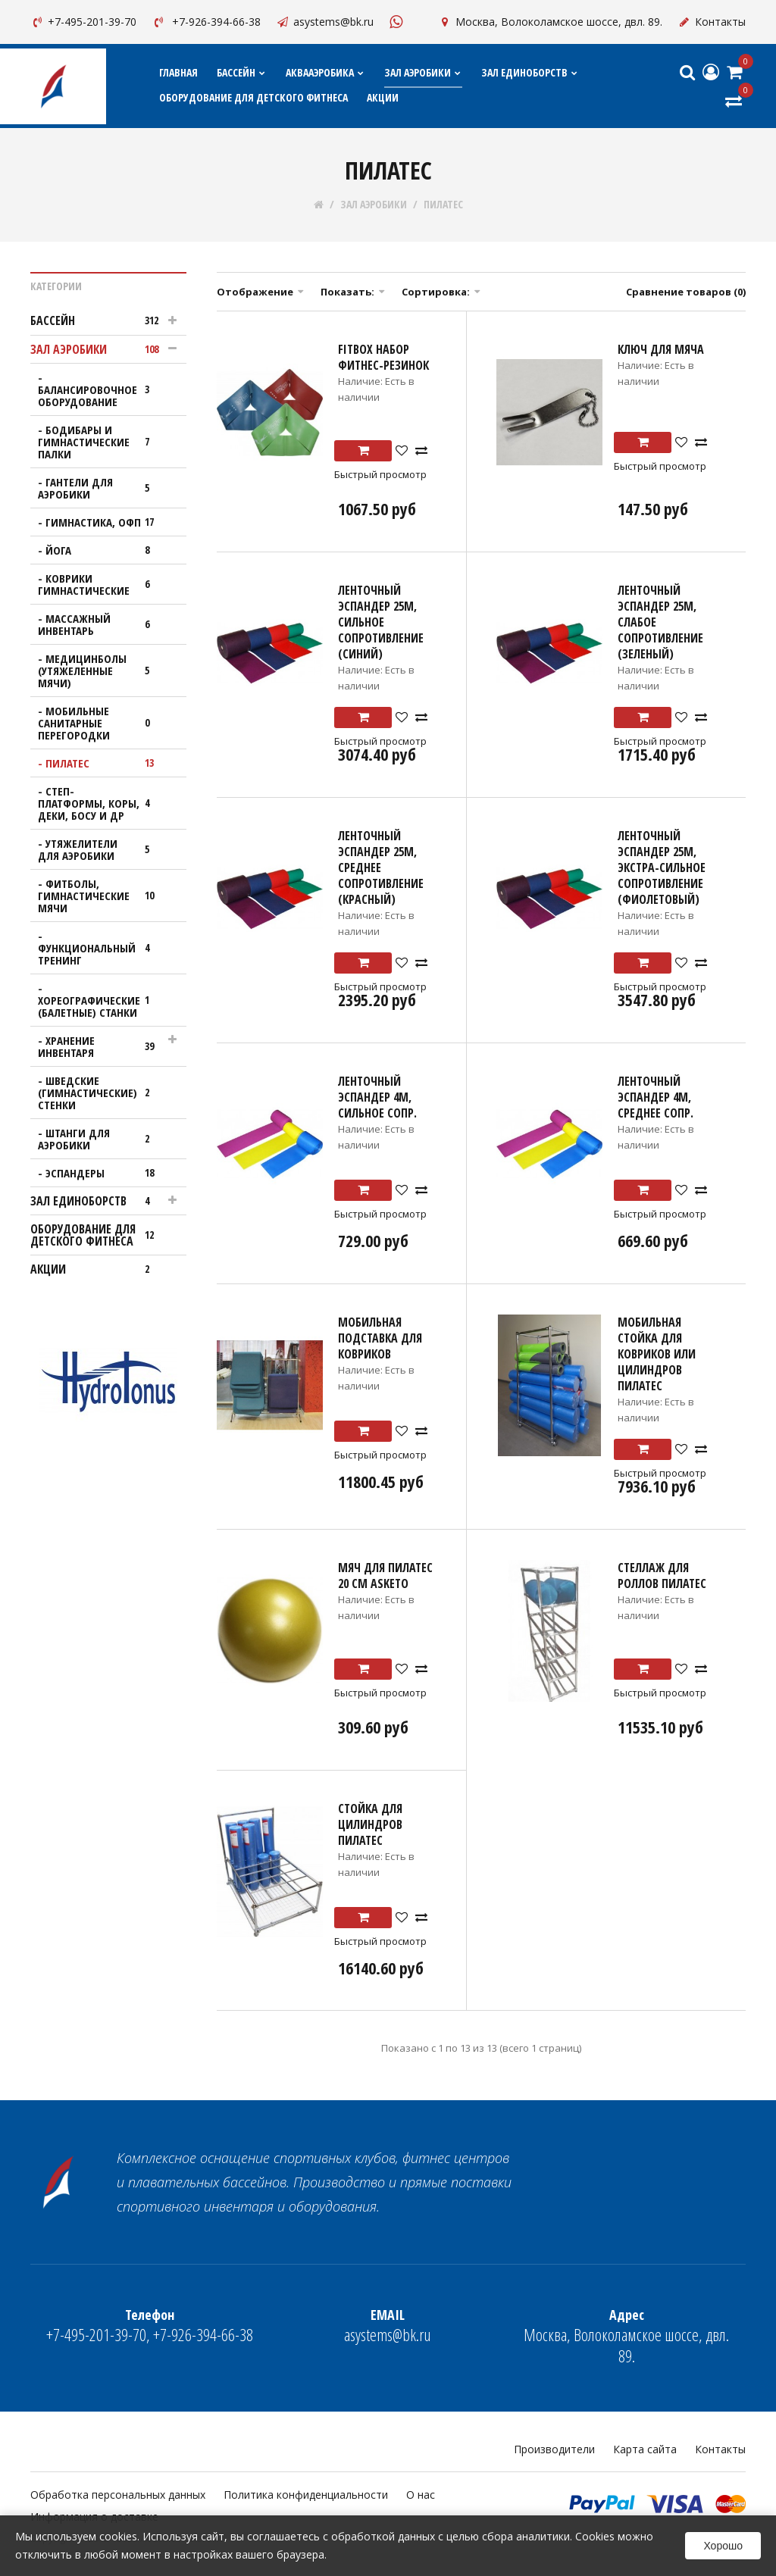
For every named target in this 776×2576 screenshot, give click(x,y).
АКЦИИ (383, 97)
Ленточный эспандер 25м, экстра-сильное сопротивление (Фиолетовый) (662, 867)
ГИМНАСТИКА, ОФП (104, 522)
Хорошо (723, 2546)
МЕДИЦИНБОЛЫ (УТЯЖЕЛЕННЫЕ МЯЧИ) (101, 670)
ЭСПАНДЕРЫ (104, 1172)
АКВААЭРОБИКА (325, 72)
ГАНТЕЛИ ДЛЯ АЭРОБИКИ (101, 488)
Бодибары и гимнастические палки (101, 441)
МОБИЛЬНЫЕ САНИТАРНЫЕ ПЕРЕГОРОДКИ (101, 722)
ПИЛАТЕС (443, 204)
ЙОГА (104, 550)
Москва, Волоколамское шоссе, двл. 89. (550, 21)
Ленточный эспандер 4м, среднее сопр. (655, 1097)
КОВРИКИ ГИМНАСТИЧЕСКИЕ (101, 584)
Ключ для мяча (661, 349)
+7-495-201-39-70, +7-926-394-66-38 (149, 2326)
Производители (554, 2449)
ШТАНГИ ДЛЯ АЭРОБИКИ (101, 1138)
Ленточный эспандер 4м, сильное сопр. (377, 1097)
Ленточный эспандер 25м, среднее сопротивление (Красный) (381, 867)
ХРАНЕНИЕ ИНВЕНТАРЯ (101, 1046)
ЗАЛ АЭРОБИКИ (423, 72)
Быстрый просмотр (380, 474)
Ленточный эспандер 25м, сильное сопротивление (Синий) (381, 622)
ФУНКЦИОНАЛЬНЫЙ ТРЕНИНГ (101, 954)
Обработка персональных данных (117, 2494)
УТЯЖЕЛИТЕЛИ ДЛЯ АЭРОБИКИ (101, 849)
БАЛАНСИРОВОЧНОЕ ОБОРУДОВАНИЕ (101, 395)
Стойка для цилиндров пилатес (370, 1824)
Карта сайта (645, 2449)
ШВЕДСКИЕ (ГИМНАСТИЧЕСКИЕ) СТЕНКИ (101, 1092)
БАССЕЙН (242, 72)
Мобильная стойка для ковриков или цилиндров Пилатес (657, 1354)
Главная (178, 72)
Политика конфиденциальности (306, 2494)
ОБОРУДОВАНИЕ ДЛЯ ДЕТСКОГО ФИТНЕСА (253, 97)
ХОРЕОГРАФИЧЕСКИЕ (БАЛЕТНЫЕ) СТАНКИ (101, 1006)
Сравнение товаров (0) (686, 292)
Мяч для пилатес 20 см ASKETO (385, 1575)
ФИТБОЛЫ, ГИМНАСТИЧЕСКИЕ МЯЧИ (101, 895)
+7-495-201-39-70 (83, 21)
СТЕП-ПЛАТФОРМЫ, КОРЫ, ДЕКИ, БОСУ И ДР (101, 803)
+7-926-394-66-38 (206, 21)
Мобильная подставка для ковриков (380, 1338)
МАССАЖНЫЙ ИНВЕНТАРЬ (101, 624)
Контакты (711, 21)
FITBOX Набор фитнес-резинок (383, 357)
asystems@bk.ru (325, 21)
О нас (420, 2494)
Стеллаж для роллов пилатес (662, 1575)
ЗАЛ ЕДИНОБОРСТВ (530, 72)
